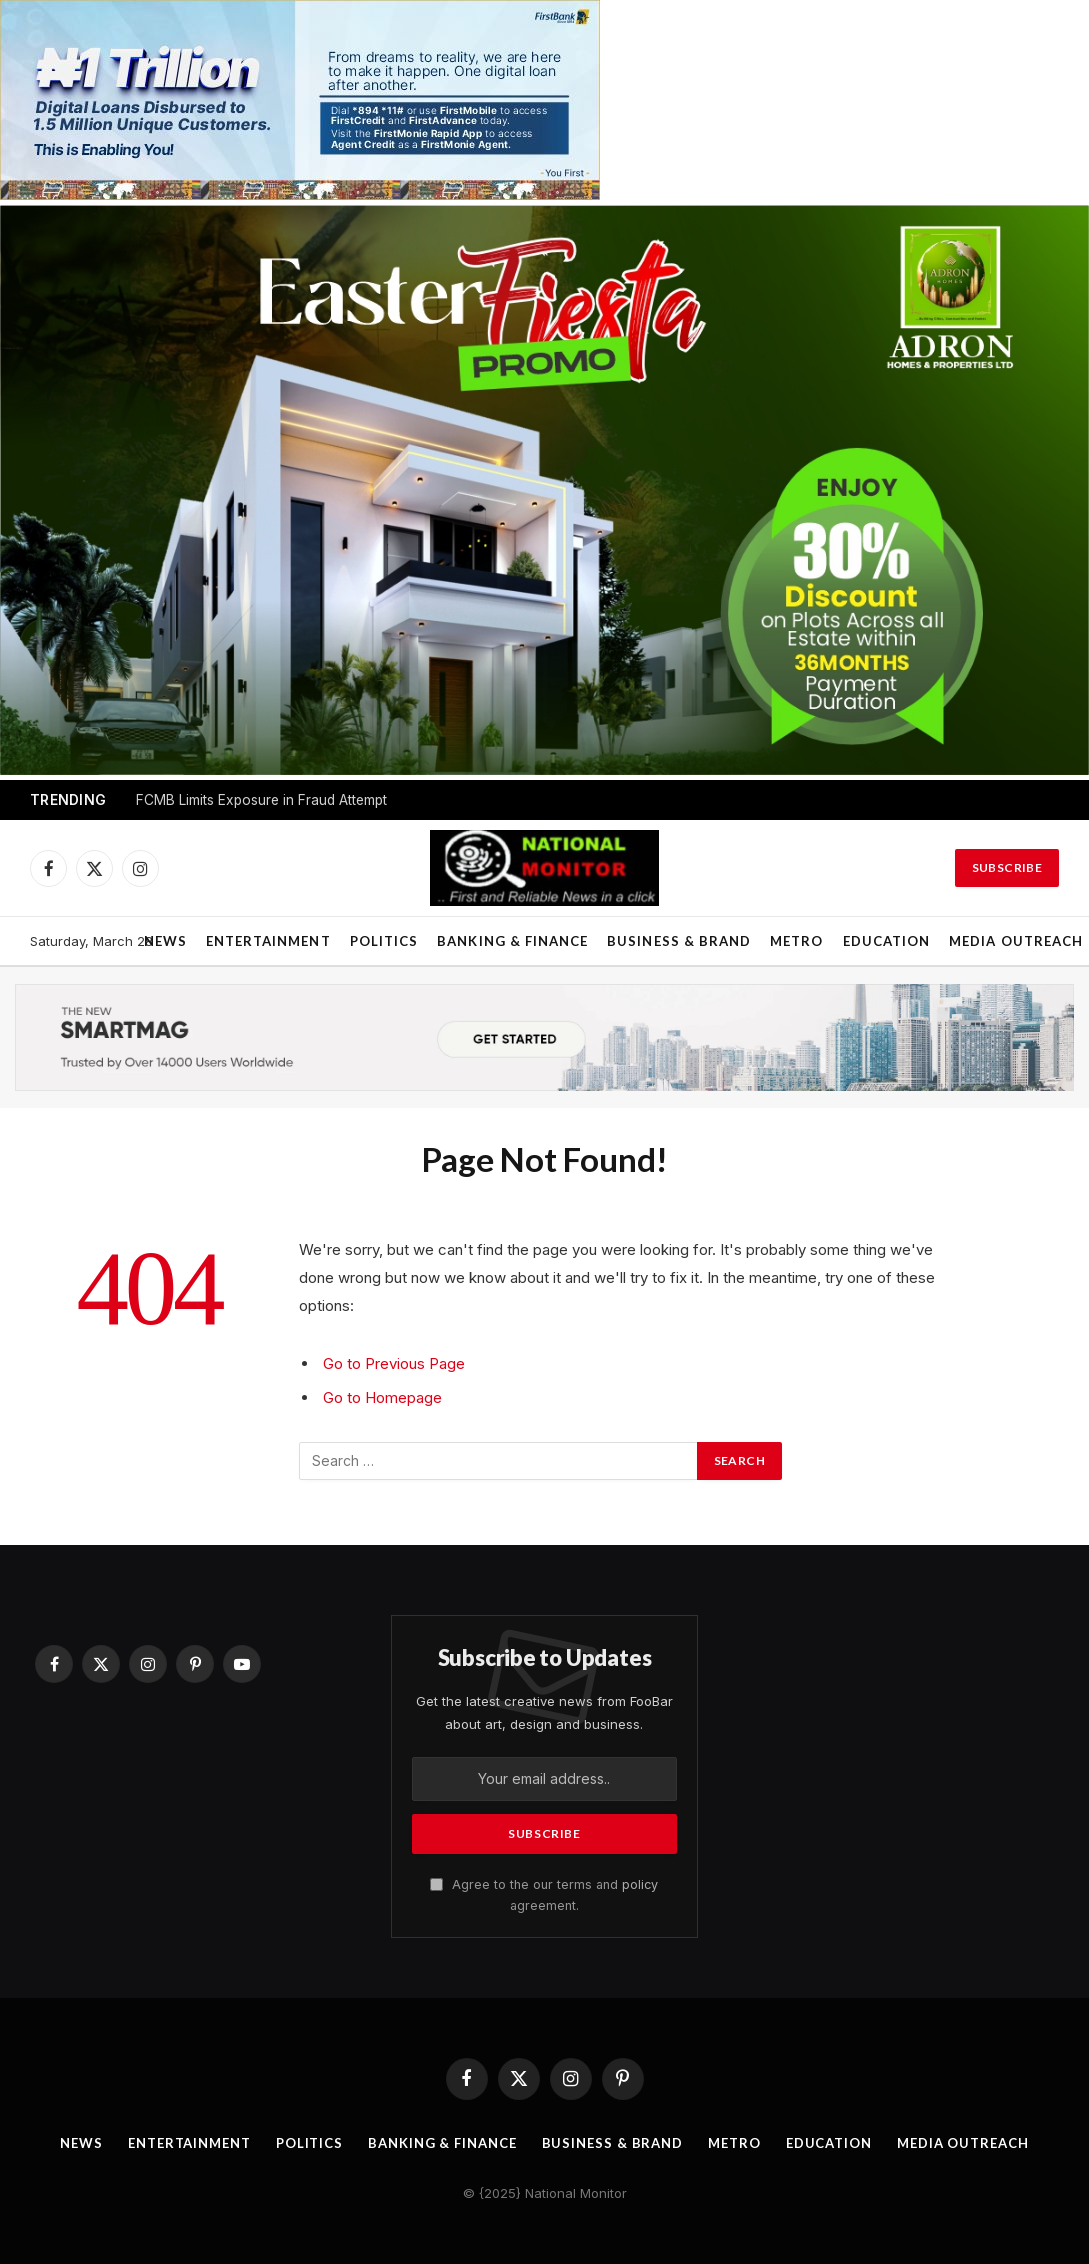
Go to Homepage (382, 1397)
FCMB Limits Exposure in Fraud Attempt (261, 800)
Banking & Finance (512, 941)
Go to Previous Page (394, 1363)
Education (886, 941)
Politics (384, 941)
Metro (796, 941)
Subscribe (1007, 867)
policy (640, 1884)
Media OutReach (963, 2143)
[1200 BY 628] (544, 769)
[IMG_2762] (300, 194)
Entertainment (268, 941)
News (165, 941)
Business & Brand (679, 941)
